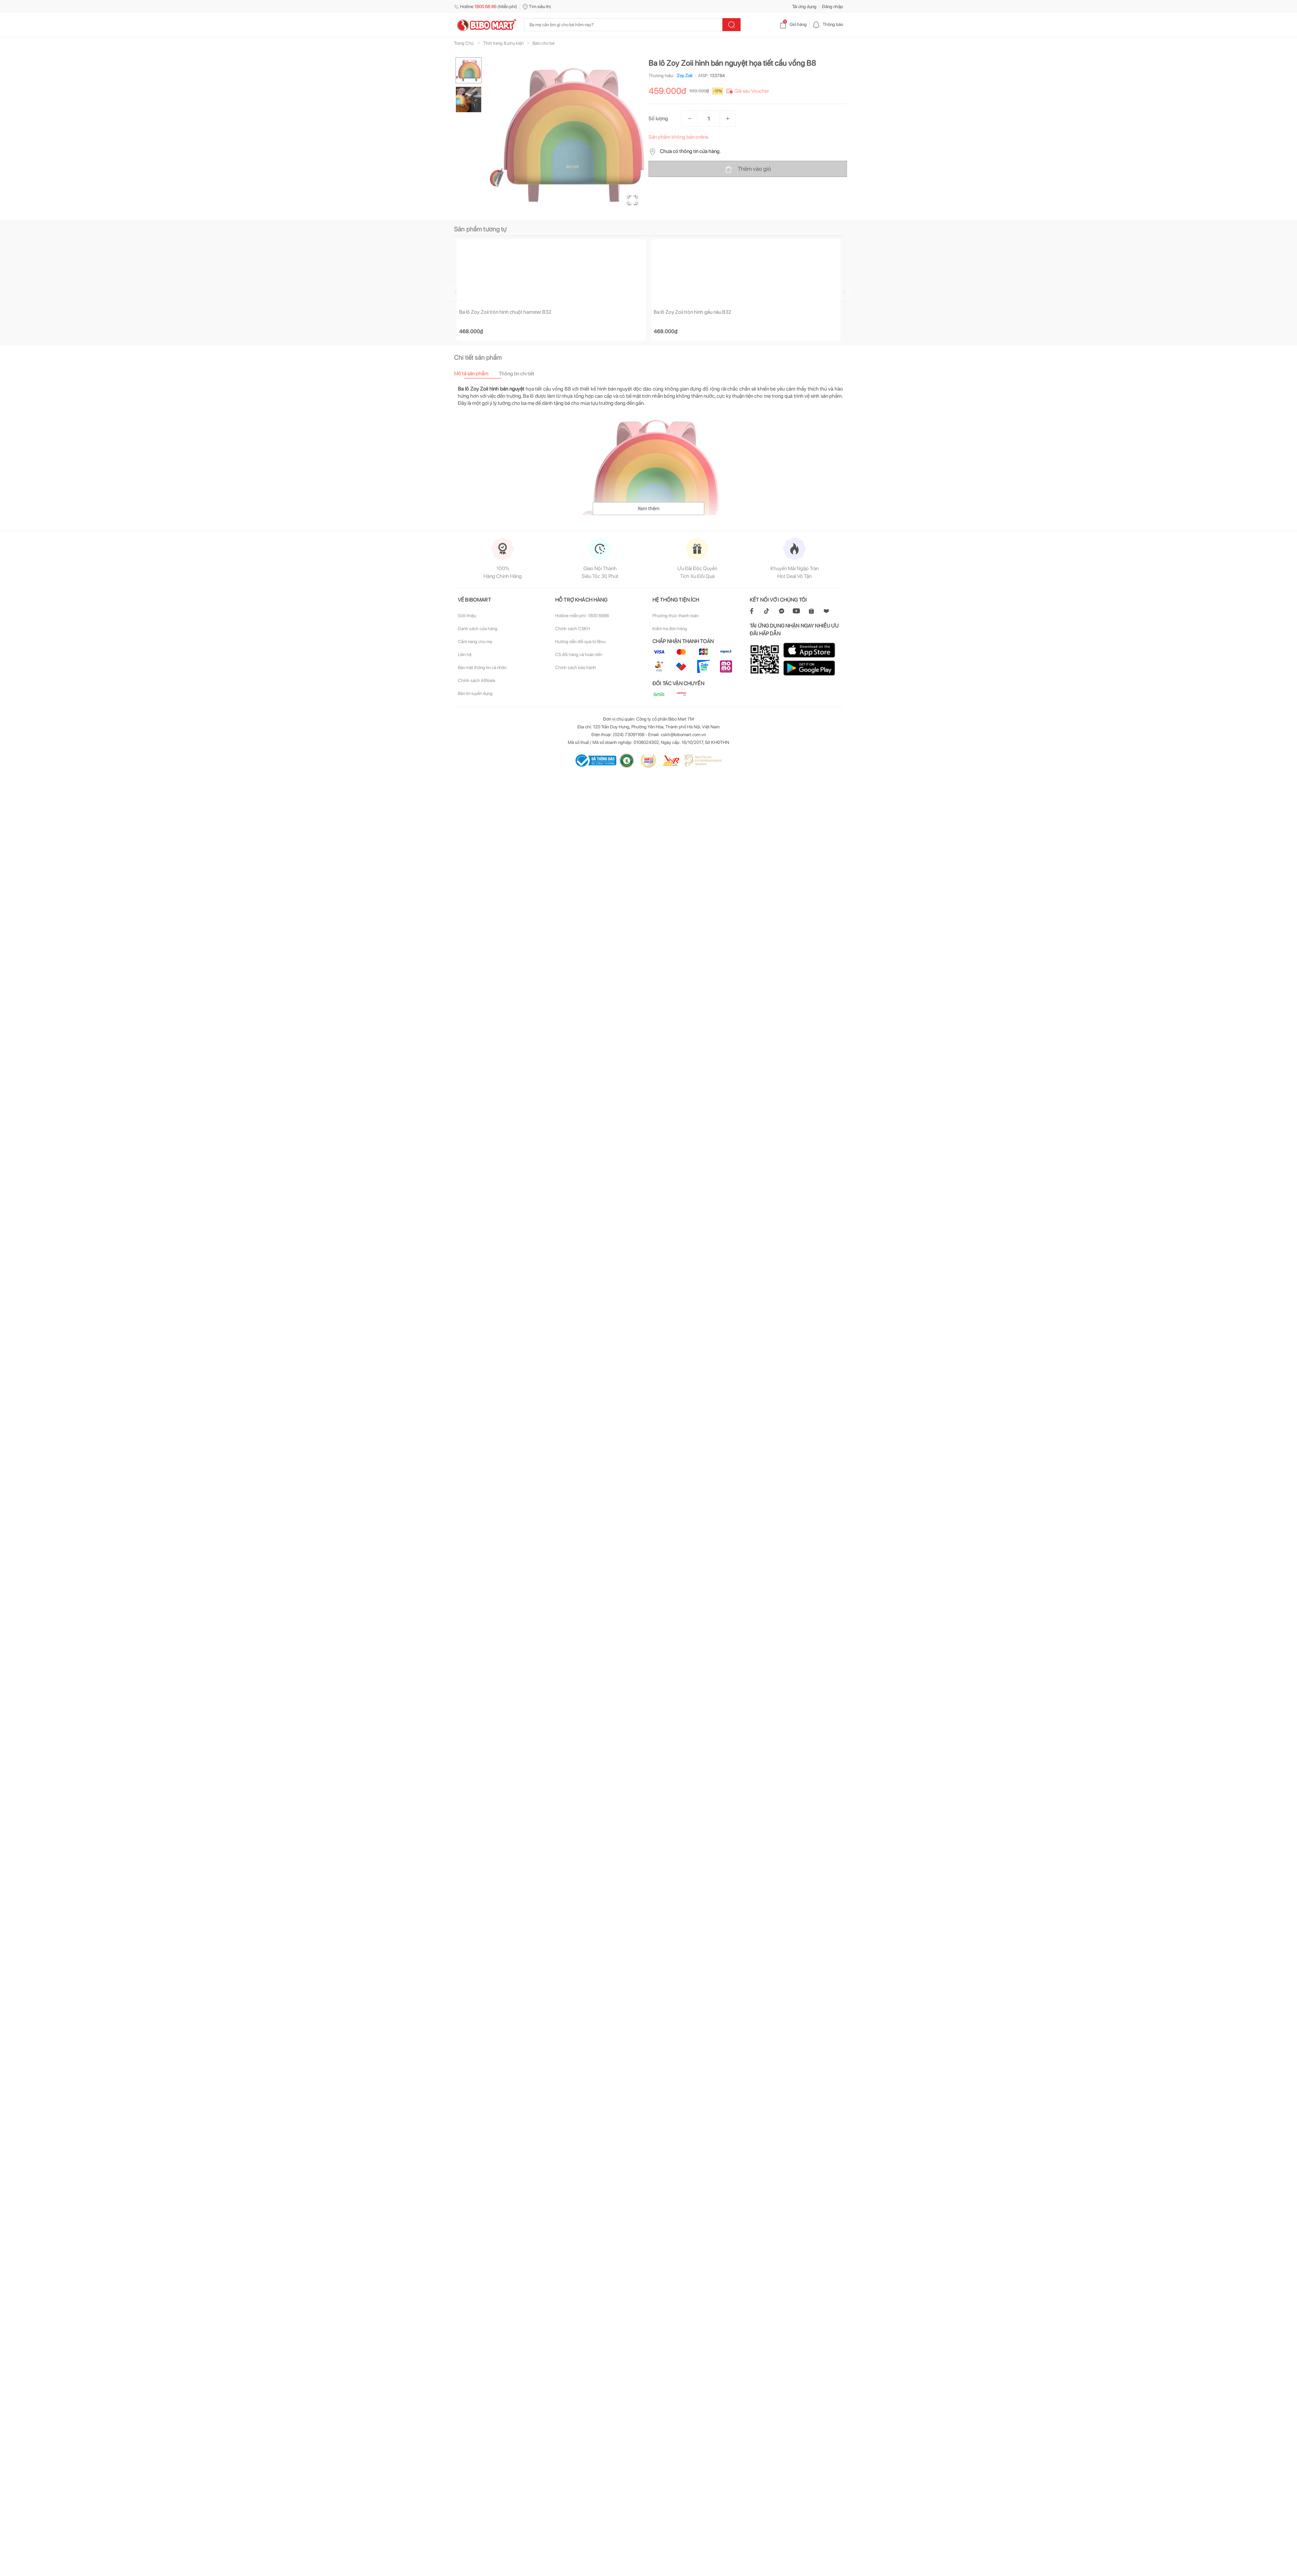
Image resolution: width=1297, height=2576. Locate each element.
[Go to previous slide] (455, 292)
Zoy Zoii (683, 75)
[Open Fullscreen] (632, 199)
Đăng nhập (832, 6)
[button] (567, 134)
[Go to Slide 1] (469, 70)
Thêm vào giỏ (748, 169)
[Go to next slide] (844, 292)
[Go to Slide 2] (469, 99)
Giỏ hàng (793, 24)
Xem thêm (648, 509)
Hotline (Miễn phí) (485, 6)
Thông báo (827, 24)
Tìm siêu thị (537, 6)
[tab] (476, 374)
